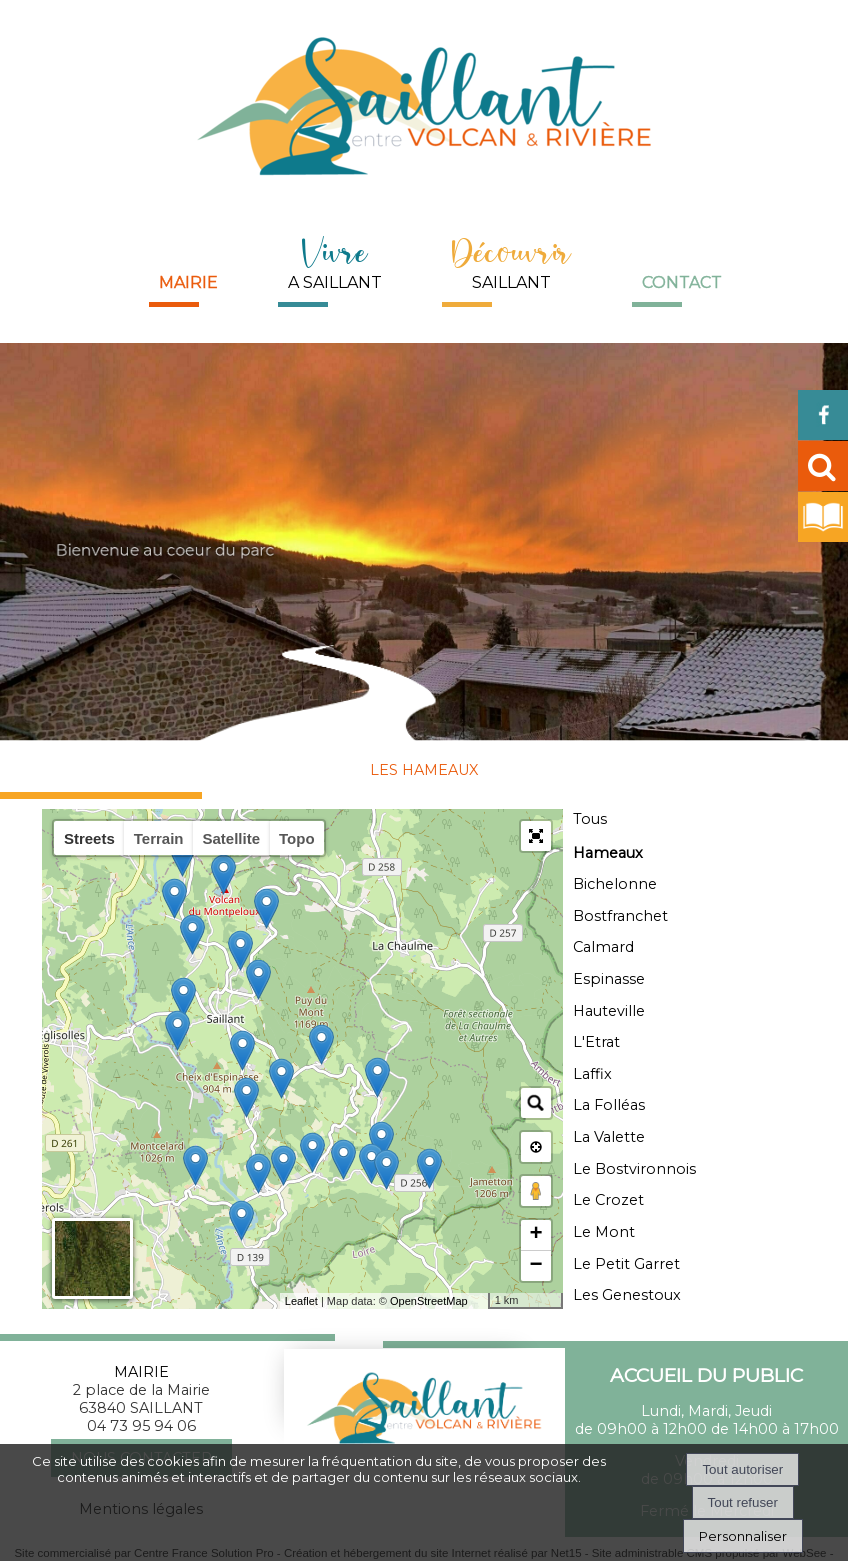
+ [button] (536, 1235)
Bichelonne (615, 884)
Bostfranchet (620, 916)
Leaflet (301, 1301)
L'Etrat (596, 1042)
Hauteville (609, 1011)
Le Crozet (608, 1200)
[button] (536, 836)
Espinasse (609, 979)
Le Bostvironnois (634, 1169)
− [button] (536, 1266)
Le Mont (604, 1232)
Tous (590, 819)
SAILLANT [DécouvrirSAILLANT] (512, 260)
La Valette (609, 1137)
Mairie (188, 282)
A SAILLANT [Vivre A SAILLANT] (335, 260)
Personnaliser (743, 1536)
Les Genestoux (627, 1295)
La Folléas (609, 1105)
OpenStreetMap (429, 1301)
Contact (682, 282)
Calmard (603, 947)
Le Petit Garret (626, 1264)
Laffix (592, 1074)
